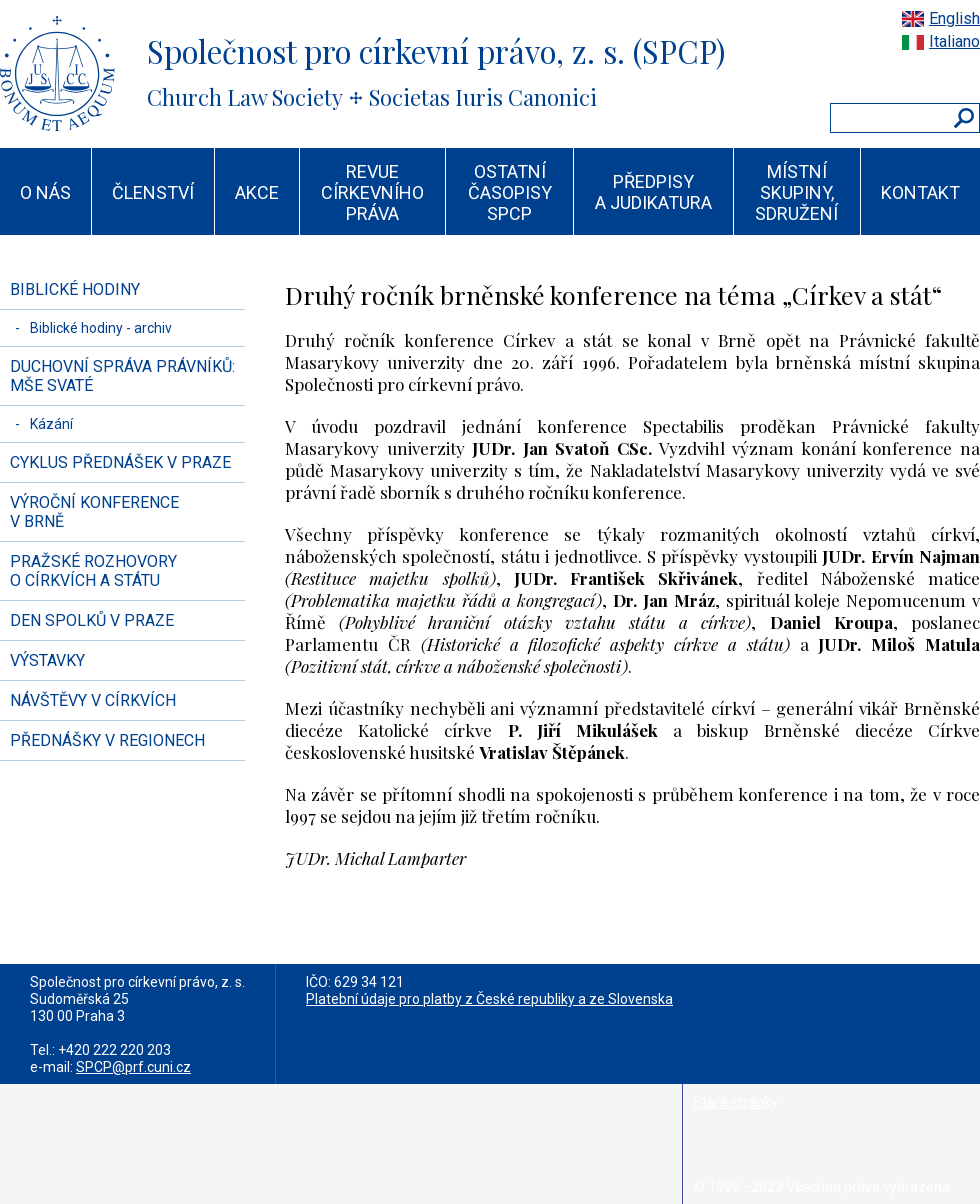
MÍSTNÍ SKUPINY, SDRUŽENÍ (796, 192)
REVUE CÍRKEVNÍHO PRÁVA (372, 192)
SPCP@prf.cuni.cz (133, 1067)
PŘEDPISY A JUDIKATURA (653, 192)
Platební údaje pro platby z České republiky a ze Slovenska (489, 999)
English (954, 18)
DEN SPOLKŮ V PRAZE (92, 620)
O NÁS (45, 192)
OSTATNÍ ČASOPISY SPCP (510, 192)
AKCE (257, 192)
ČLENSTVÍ (153, 192)
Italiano (954, 41)
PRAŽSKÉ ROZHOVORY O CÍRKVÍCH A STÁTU (93, 571)
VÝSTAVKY (47, 660)
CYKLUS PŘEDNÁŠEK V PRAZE (120, 462)
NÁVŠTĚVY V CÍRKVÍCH (93, 700)
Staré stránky (735, 1102)
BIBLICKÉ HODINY (75, 289)
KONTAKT (920, 192)
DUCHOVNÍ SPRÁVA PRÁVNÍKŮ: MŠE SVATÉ (122, 376)
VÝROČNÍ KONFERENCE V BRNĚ (94, 512)
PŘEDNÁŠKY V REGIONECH (107, 740)
